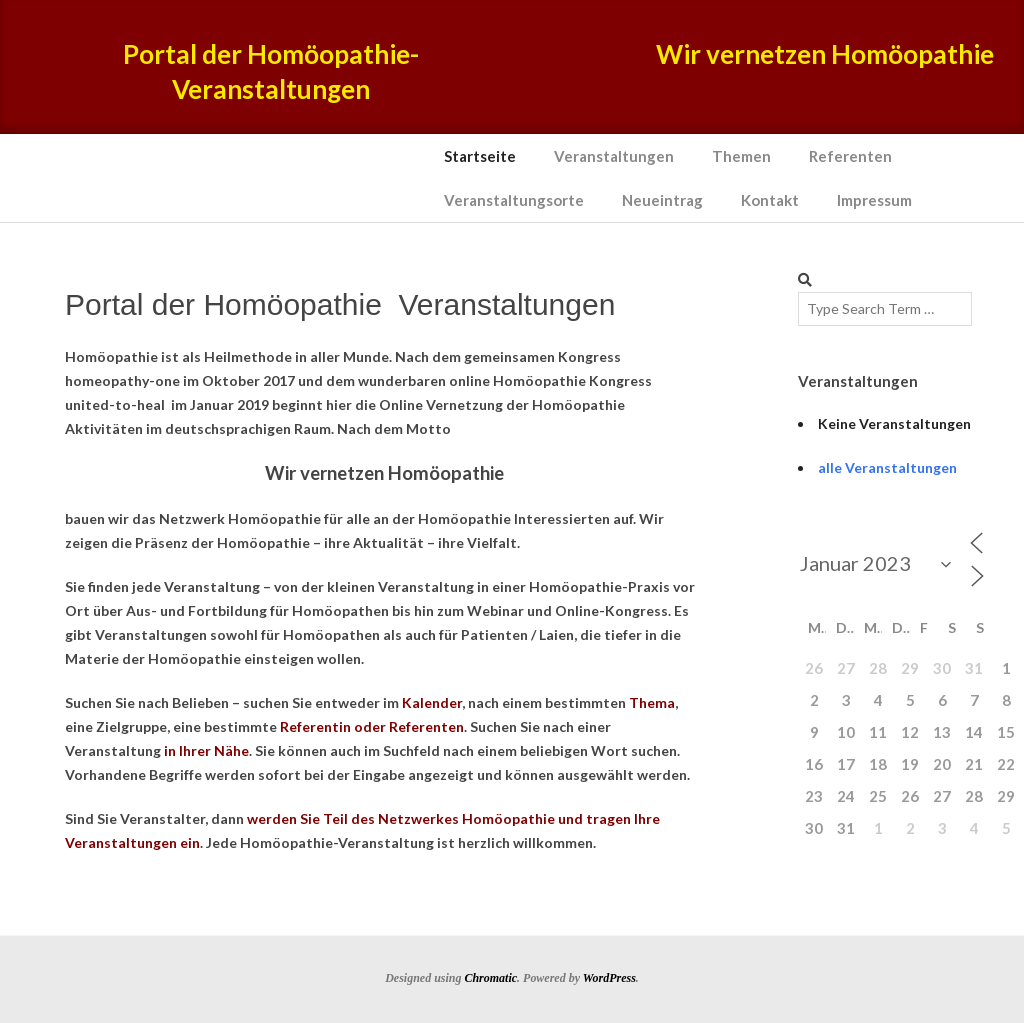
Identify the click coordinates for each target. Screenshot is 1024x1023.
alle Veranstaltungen (887, 467)
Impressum (874, 200)
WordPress (609, 978)
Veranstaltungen (614, 156)
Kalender (432, 702)
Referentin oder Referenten (372, 726)
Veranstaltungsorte (514, 200)
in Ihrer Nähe (206, 750)
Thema (652, 702)
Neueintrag (662, 200)
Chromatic (490, 978)
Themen (741, 156)
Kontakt (770, 200)
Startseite (480, 156)
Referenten (850, 156)
